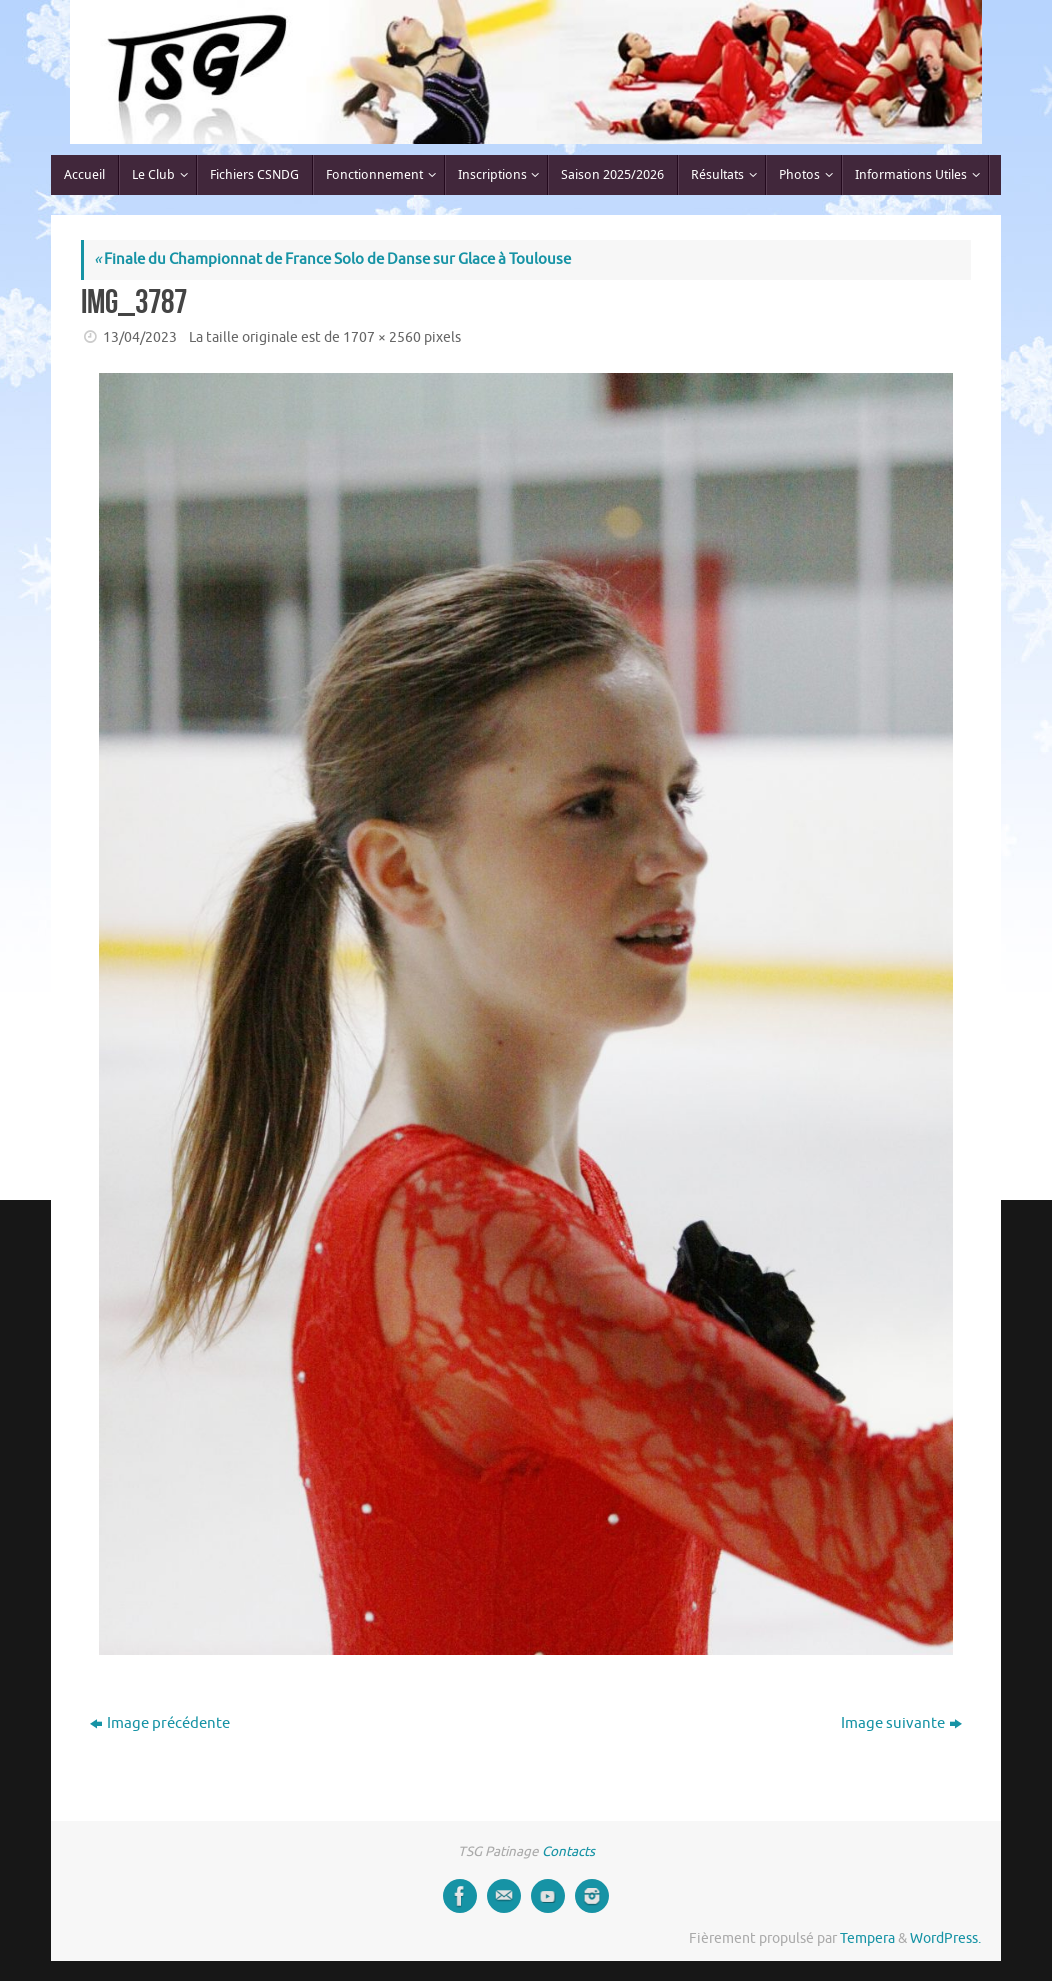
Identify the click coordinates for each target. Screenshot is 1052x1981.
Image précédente (160, 1723)
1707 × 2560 (382, 337)
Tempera (867, 1938)
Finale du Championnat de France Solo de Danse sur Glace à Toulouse (332, 259)
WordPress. (945, 1938)
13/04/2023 (140, 337)
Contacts (568, 1851)
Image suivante (901, 1723)
